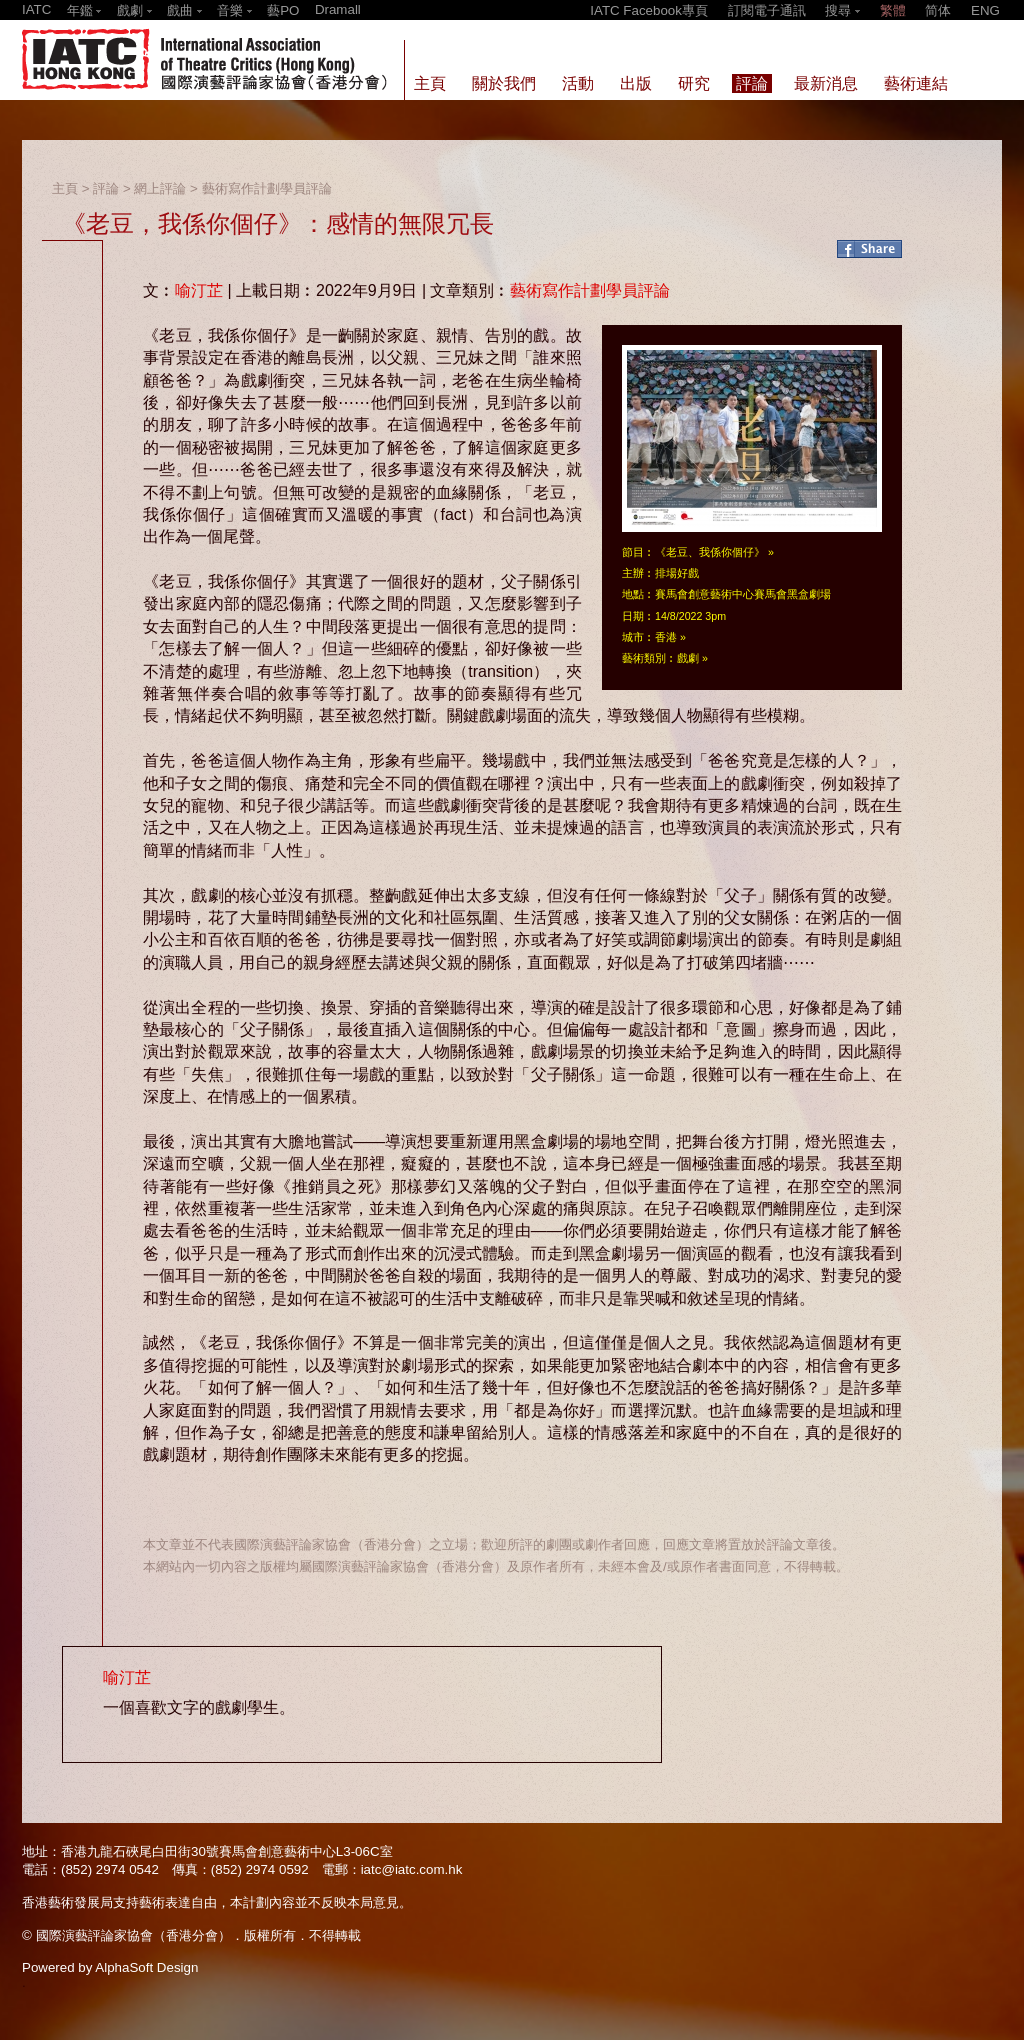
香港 (666, 637)
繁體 (893, 10)
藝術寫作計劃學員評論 (267, 188)
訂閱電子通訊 (767, 10)
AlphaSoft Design (146, 1967)
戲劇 (688, 658)
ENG (985, 10)
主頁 (65, 188)
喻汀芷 (199, 290)
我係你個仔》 (732, 552)
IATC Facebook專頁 (649, 10)
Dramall (338, 9)
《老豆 (671, 552)
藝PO (283, 10)
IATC (36, 9)
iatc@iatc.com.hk (412, 1869)
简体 (938, 10)
